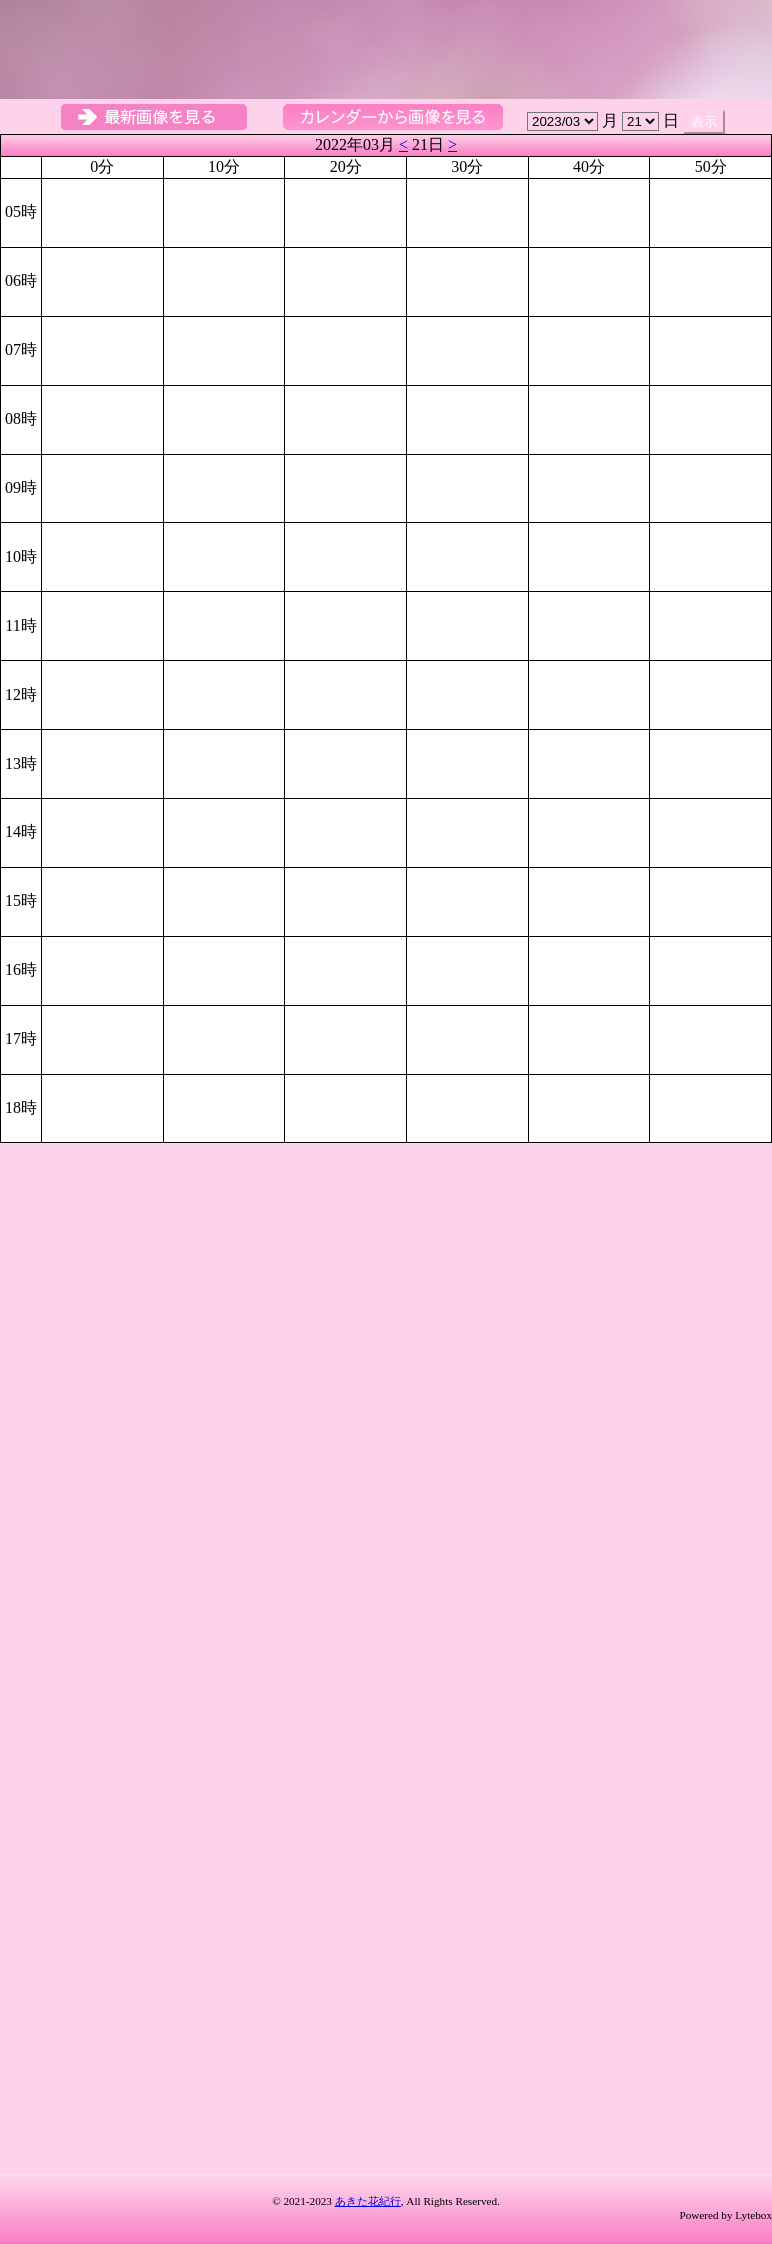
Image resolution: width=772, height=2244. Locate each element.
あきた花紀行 (368, 2201)
